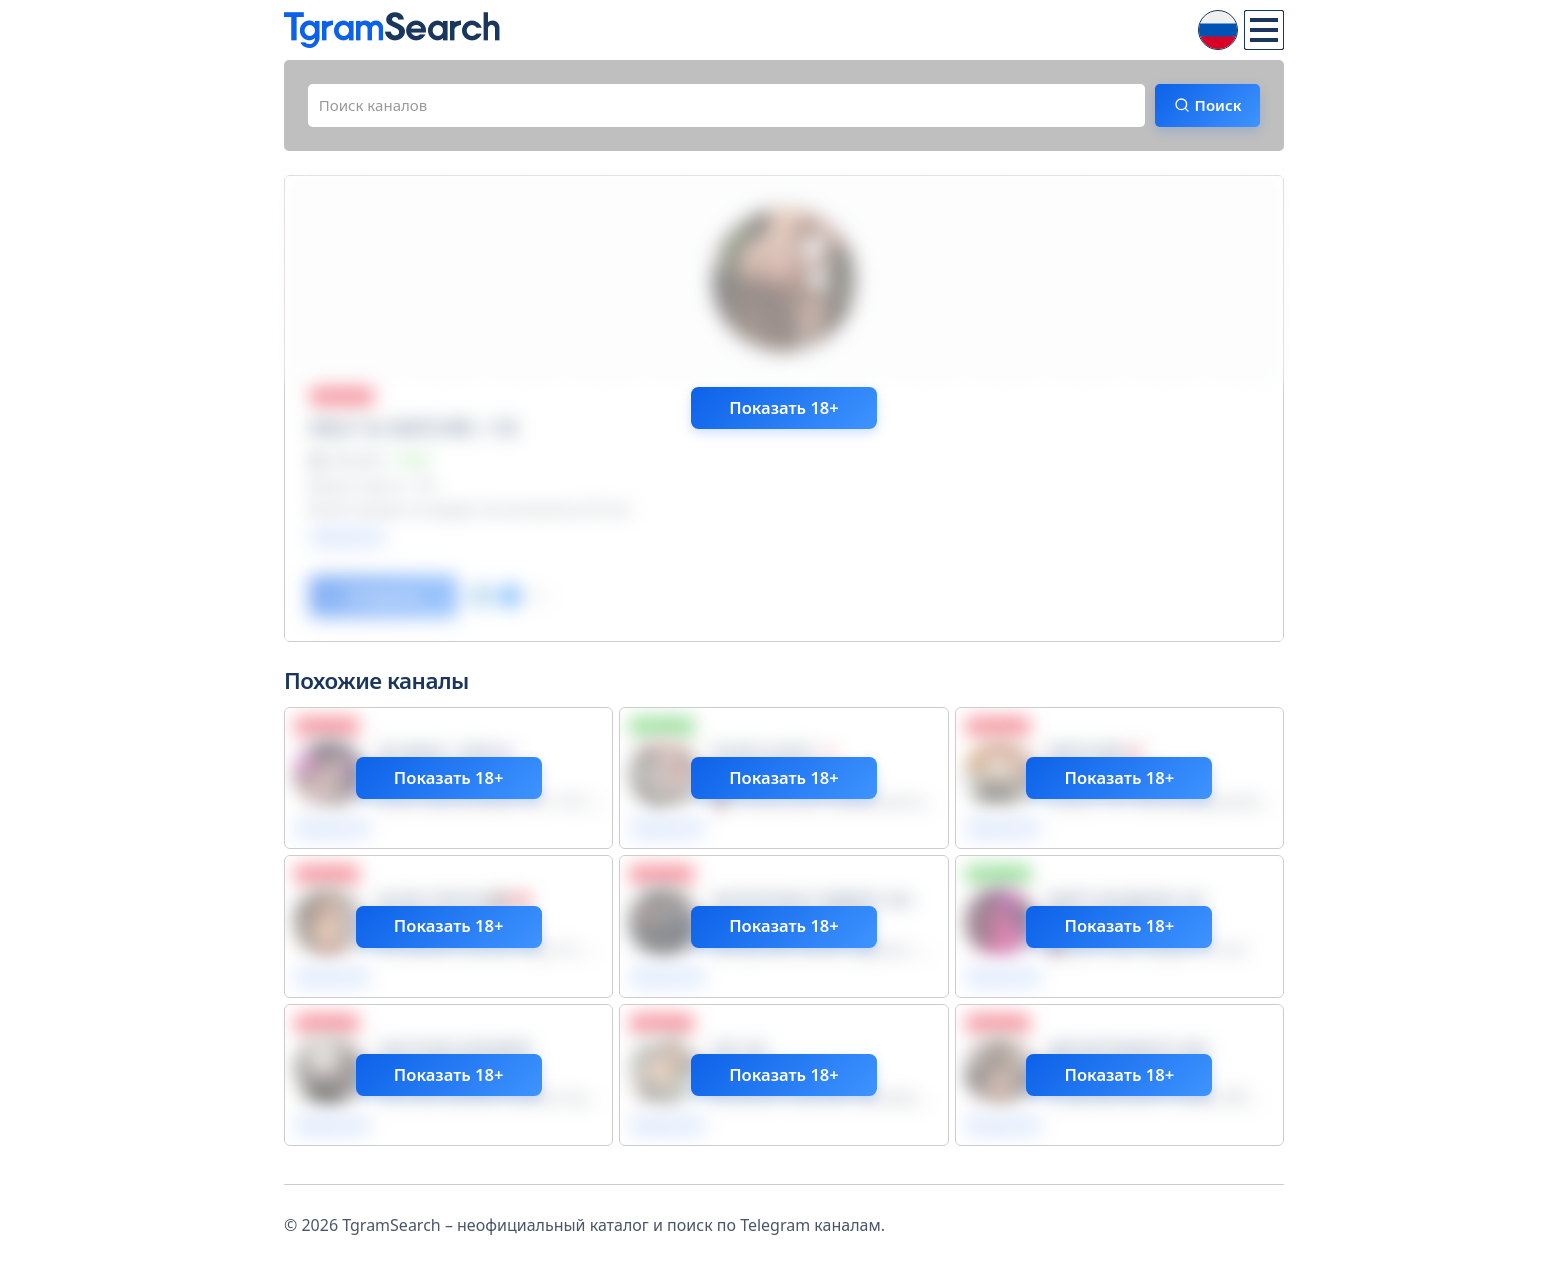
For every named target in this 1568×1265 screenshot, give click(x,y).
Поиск (1211, 107)
